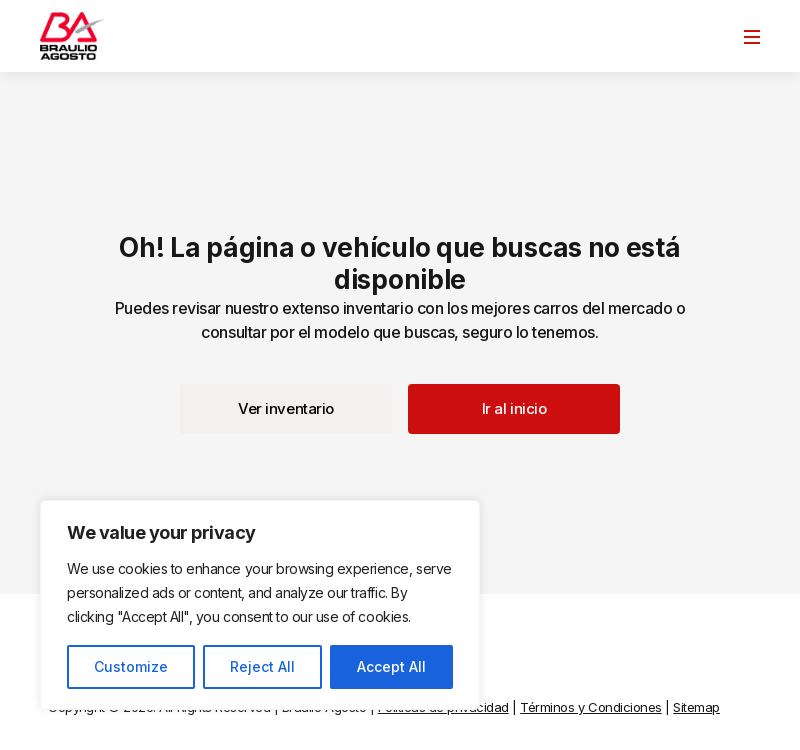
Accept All (391, 666)
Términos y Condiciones (590, 707)
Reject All (262, 666)
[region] (260, 605)
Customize (131, 666)
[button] (286, 409)
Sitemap (696, 707)
